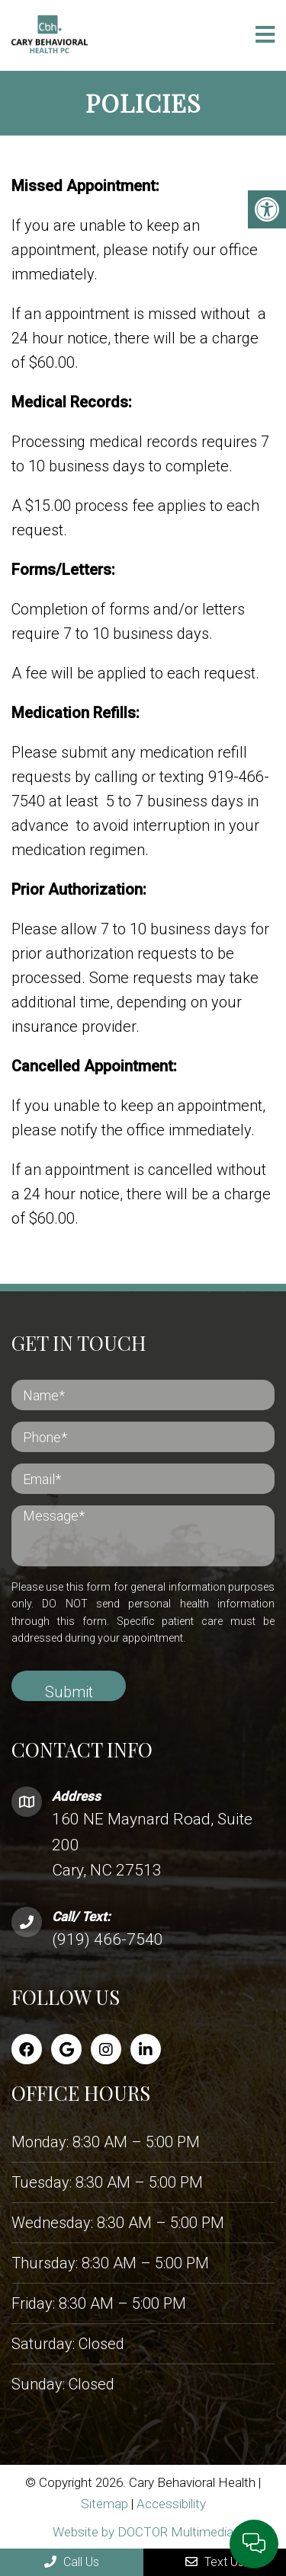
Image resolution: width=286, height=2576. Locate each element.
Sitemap (104, 2503)
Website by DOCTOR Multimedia (143, 2531)
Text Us (214, 2562)
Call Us (71, 2562)
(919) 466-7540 (107, 1939)
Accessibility (171, 2503)
